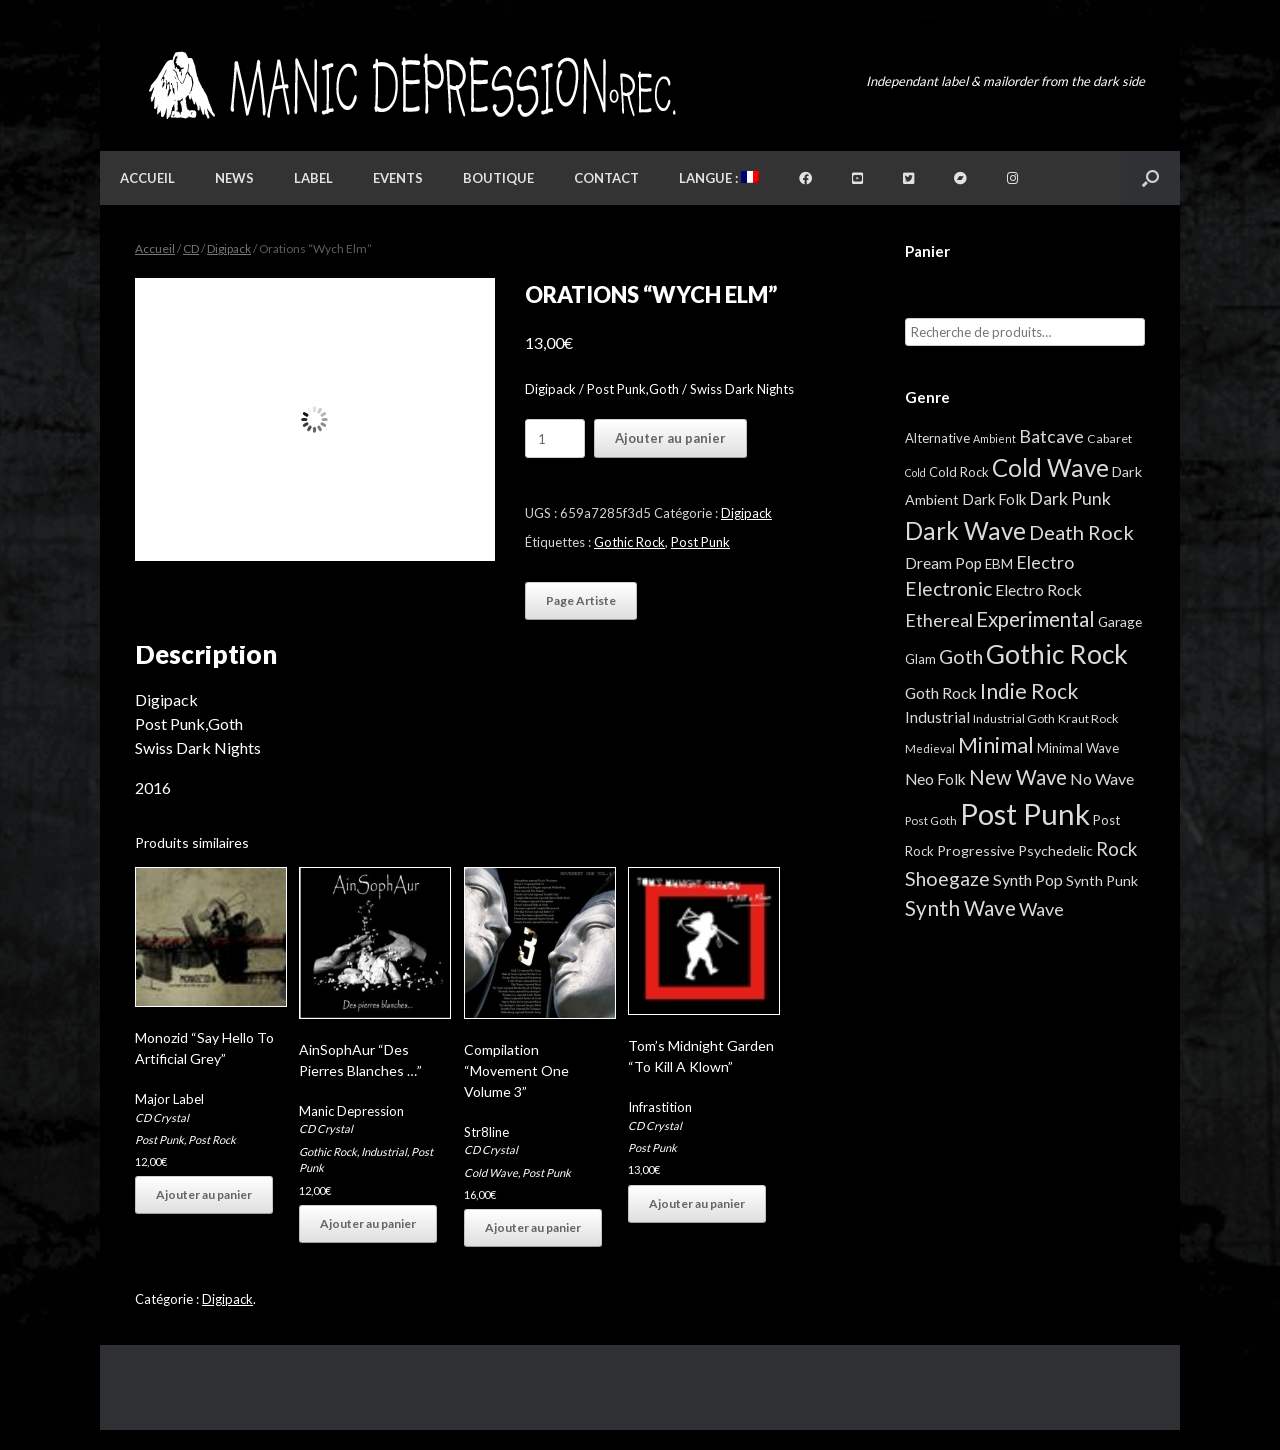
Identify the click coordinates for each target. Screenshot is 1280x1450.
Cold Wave (491, 1172)
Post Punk (700, 542)
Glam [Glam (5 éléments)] (920, 659)
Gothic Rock (629, 542)
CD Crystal (162, 1117)
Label (313, 178)
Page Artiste (581, 600)
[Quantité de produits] (555, 438)
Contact (606, 178)
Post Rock (212, 1139)
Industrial (384, 1151)
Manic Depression (351, 1111)
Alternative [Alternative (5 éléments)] (937, 438)
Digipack (229, 248)
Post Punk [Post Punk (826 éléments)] (1025, 813)
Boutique (498, 178)
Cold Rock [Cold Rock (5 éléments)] (959, 472)
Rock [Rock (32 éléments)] (1116, 849)
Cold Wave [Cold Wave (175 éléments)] (1050, 467)
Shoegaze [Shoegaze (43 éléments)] (947, 878)
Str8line (486, 1132)
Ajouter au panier (670, 438)
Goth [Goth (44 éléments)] (961, 656)
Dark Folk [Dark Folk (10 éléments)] (994, 499)
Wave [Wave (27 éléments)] (1041, 909)
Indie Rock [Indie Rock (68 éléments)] (1029, 690)
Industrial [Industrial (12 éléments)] (937, 717)
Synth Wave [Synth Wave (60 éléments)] (960, 908)
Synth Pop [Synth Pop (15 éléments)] (1028, 879)
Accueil (147, 178)
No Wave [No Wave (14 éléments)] (1102, 778)
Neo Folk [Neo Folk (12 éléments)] (935, 779)
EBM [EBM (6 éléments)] (999, 564)
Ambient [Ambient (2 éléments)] (994, 438)
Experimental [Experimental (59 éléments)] (1035, 619)
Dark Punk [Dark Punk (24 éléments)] (1070, 498)
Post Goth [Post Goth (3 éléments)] (931, 820)
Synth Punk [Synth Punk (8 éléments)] (1102, 880)
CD (191, 248)
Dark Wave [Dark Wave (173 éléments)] (965, 530)
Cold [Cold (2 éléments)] (915, 472)
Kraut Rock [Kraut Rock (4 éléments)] (1088, 718)
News (234, 178)
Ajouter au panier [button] (204, 1194)
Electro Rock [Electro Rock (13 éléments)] (1038, 589)
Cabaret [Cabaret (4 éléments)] (1109, 438)
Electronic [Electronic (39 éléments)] (948, 588)
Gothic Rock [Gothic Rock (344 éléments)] (1057, 654)
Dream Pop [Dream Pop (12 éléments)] (943, 563)
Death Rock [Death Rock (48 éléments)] (1081, 532)
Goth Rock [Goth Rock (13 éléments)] (941, 692)
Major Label (169, 1099)
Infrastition (660, 1107)
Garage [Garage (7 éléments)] (1120, 621)
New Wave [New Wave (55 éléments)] (1018, 777)
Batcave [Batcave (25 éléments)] (1051, 436)
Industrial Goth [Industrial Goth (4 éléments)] (1014, 718)
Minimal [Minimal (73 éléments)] (996, 745)
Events (398, 178)
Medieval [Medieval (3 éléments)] (930, 748)
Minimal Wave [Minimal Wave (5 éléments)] (1078, 748)
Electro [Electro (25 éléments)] (1045, 562)
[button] (1150, 178)
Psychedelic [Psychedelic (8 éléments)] (1055, 850)
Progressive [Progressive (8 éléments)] (976, 850)
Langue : (719, 178)
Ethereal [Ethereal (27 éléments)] (939, 620)
